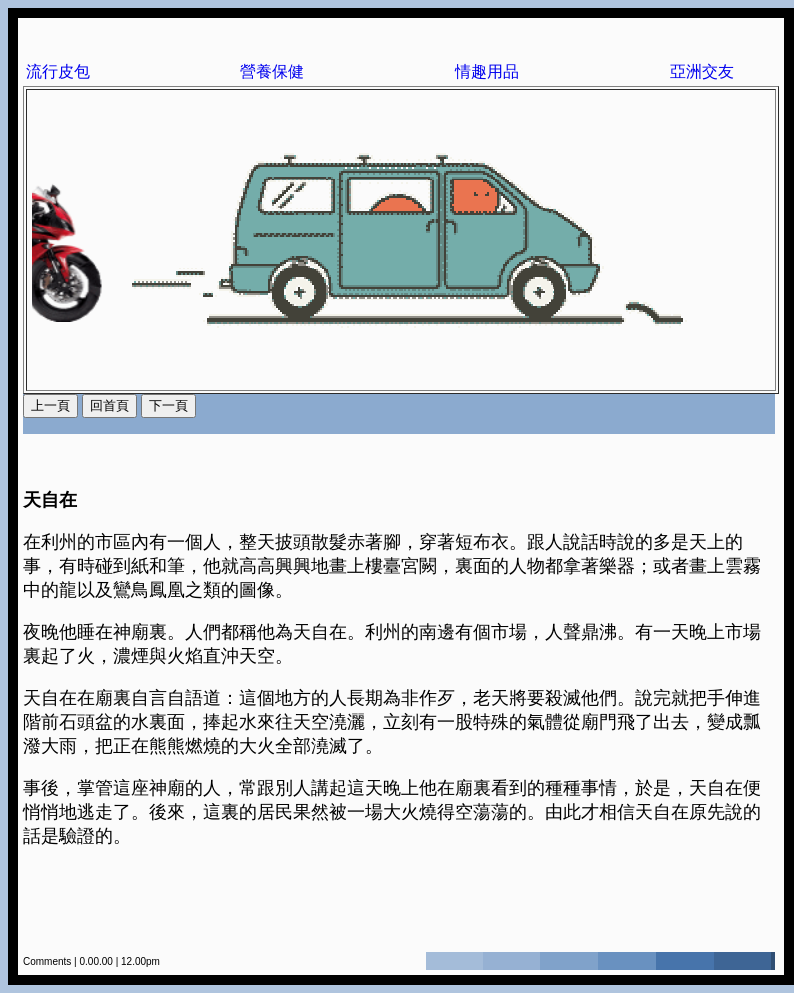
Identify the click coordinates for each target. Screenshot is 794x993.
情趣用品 (487, 71)
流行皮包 (58, 71)
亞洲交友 (702, 71)
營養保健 (272, 71)
